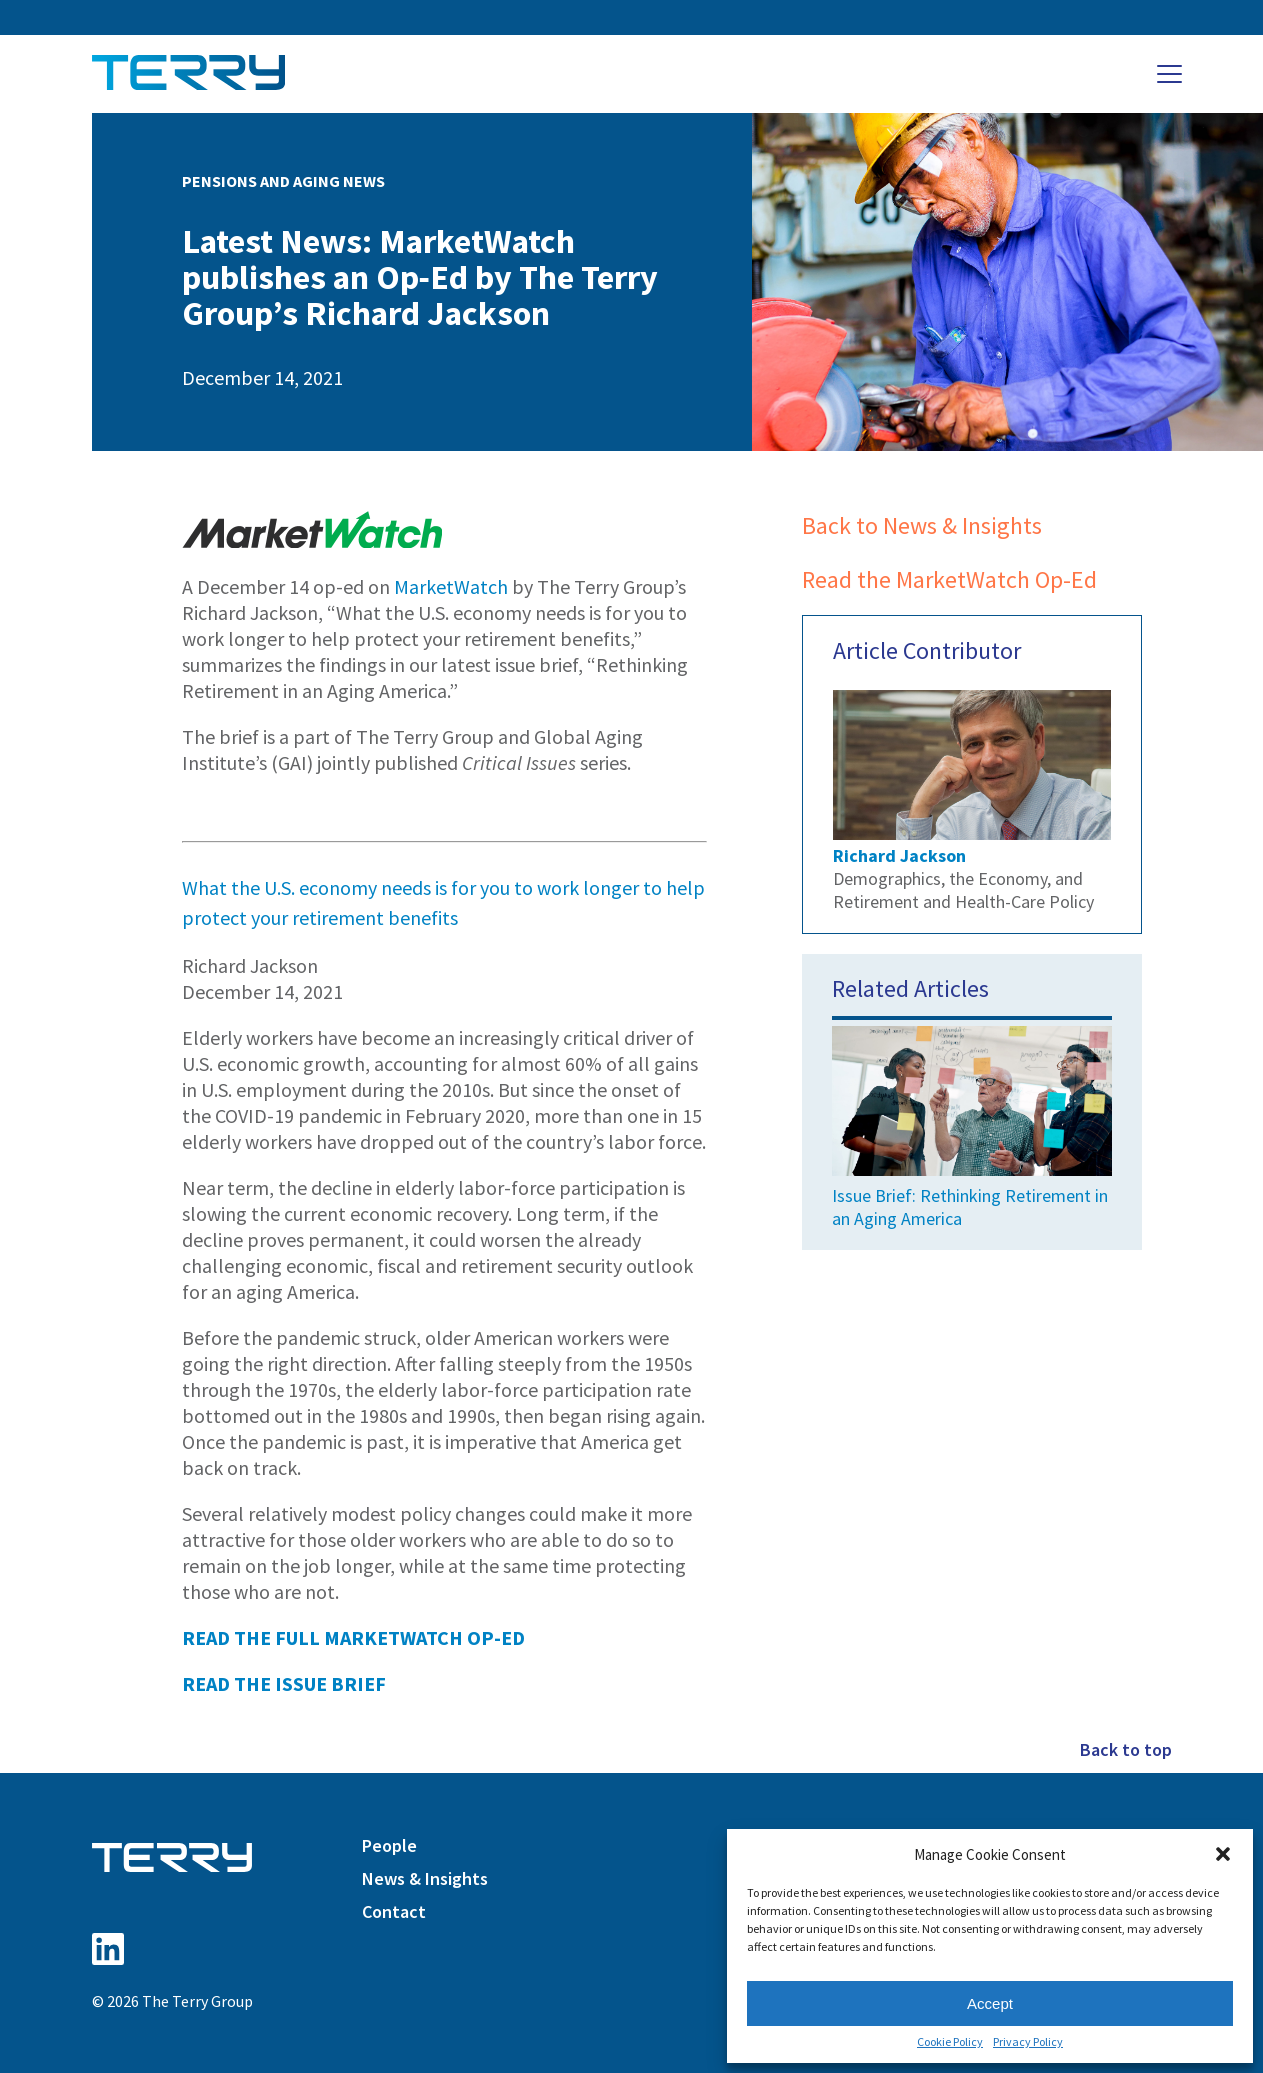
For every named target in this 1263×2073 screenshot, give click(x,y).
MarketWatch (451, 586)
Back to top (1126, 1749)
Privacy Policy (1028, 2042)
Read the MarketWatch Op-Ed (949, 579)
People (389, 1845)
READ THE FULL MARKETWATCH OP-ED (353, 1637)
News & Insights (425, 1878)
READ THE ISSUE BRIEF (284, 1683)
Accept (990, 2003)
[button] (1223, 1854)
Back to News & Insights (922, 525)
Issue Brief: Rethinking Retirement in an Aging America (972, 1123)
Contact (394, 1911)
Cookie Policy (950, 2042)
